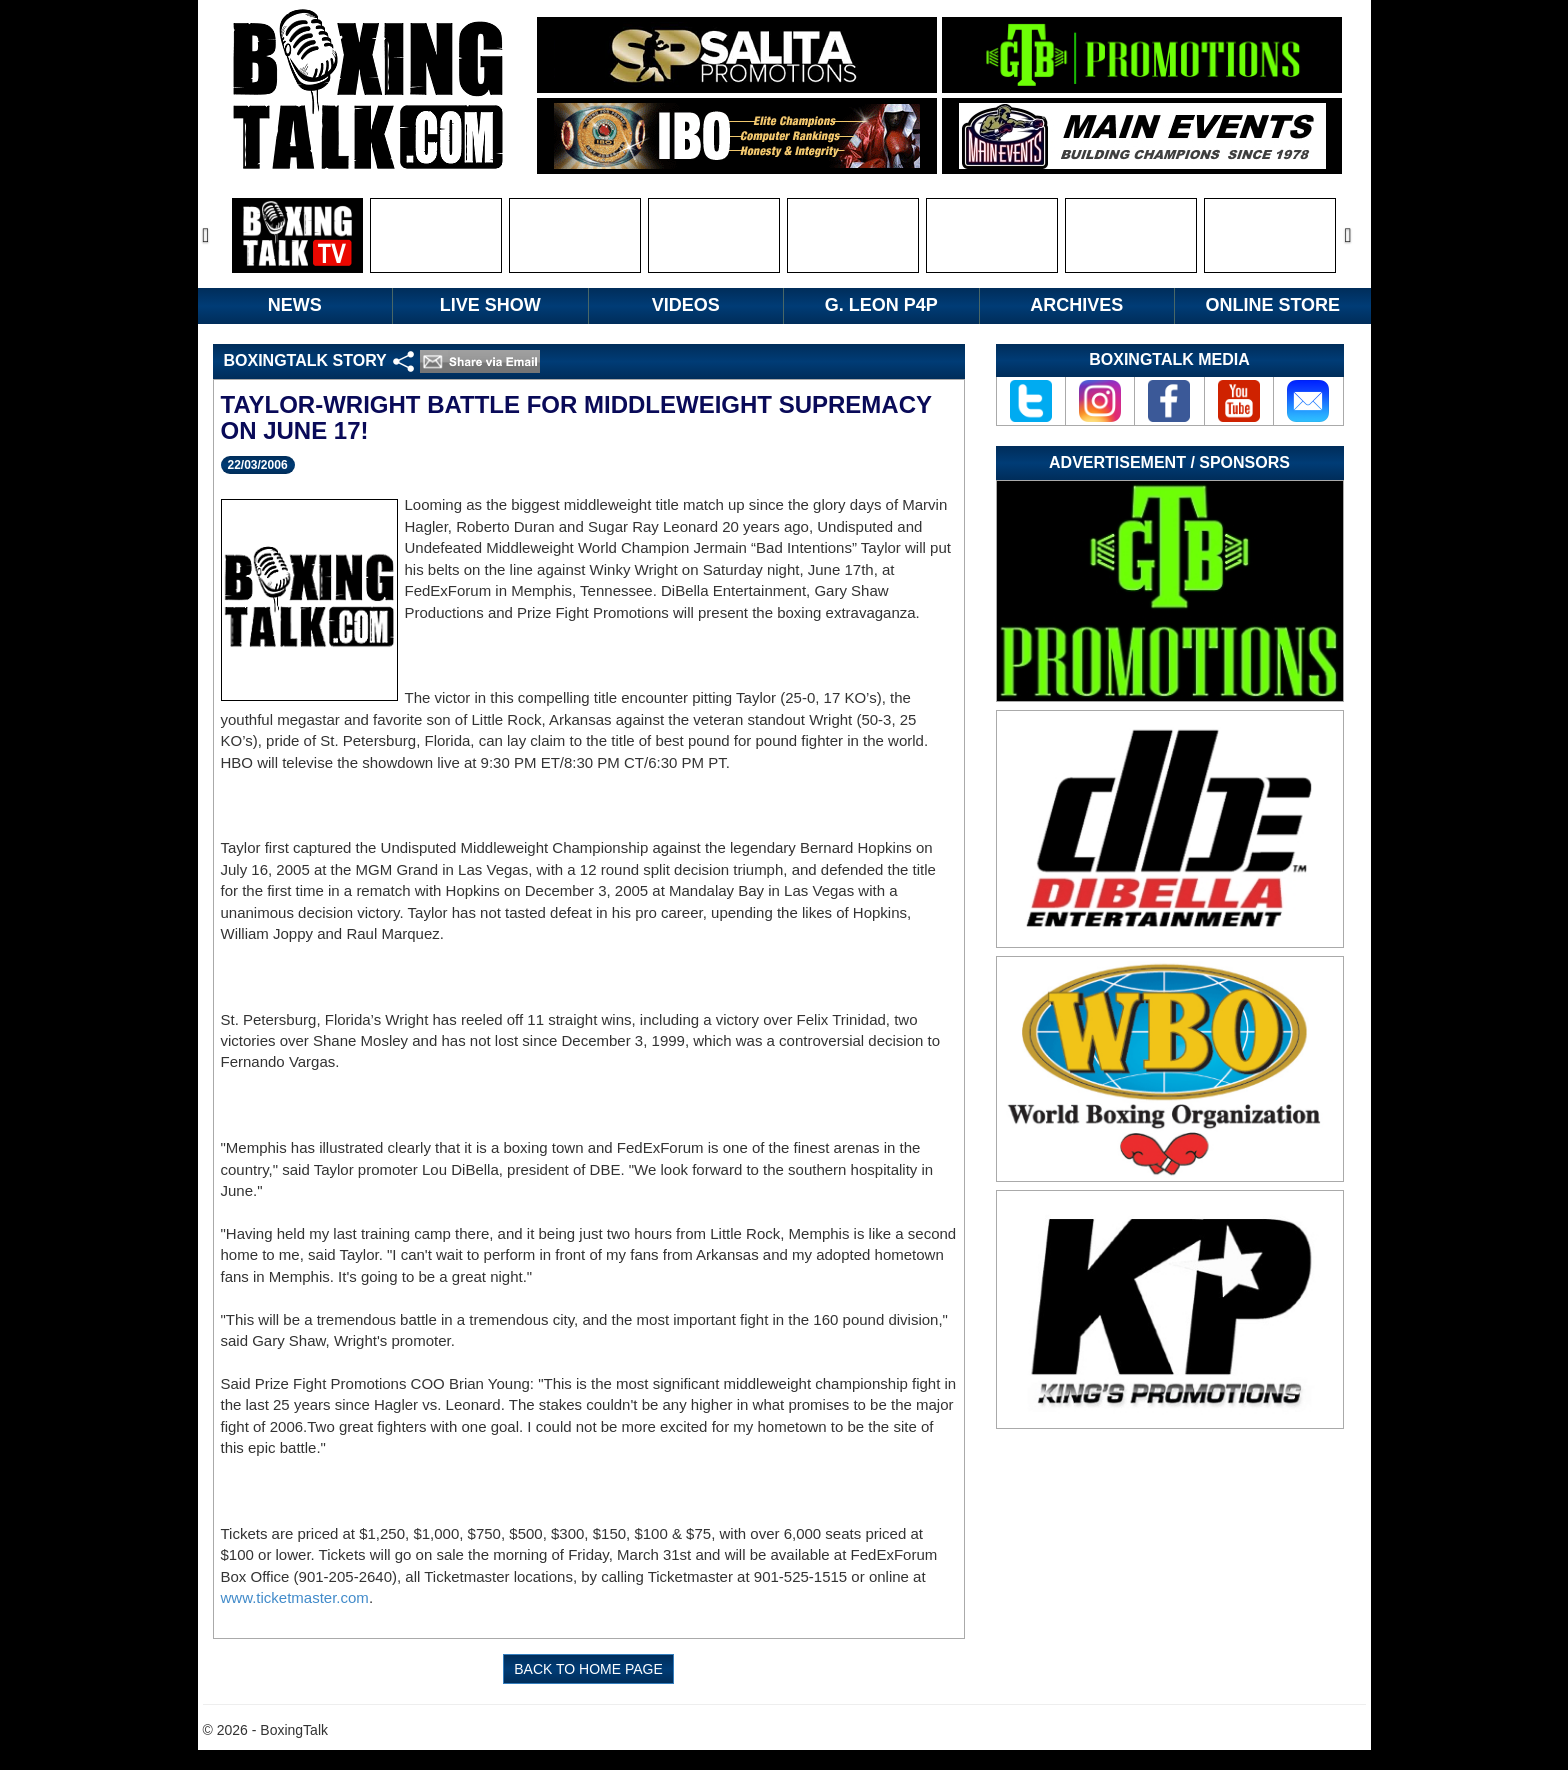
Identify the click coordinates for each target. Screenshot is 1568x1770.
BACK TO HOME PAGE (588, 1669)
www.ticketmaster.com (295, 1597)
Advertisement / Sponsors (1169, 462)
